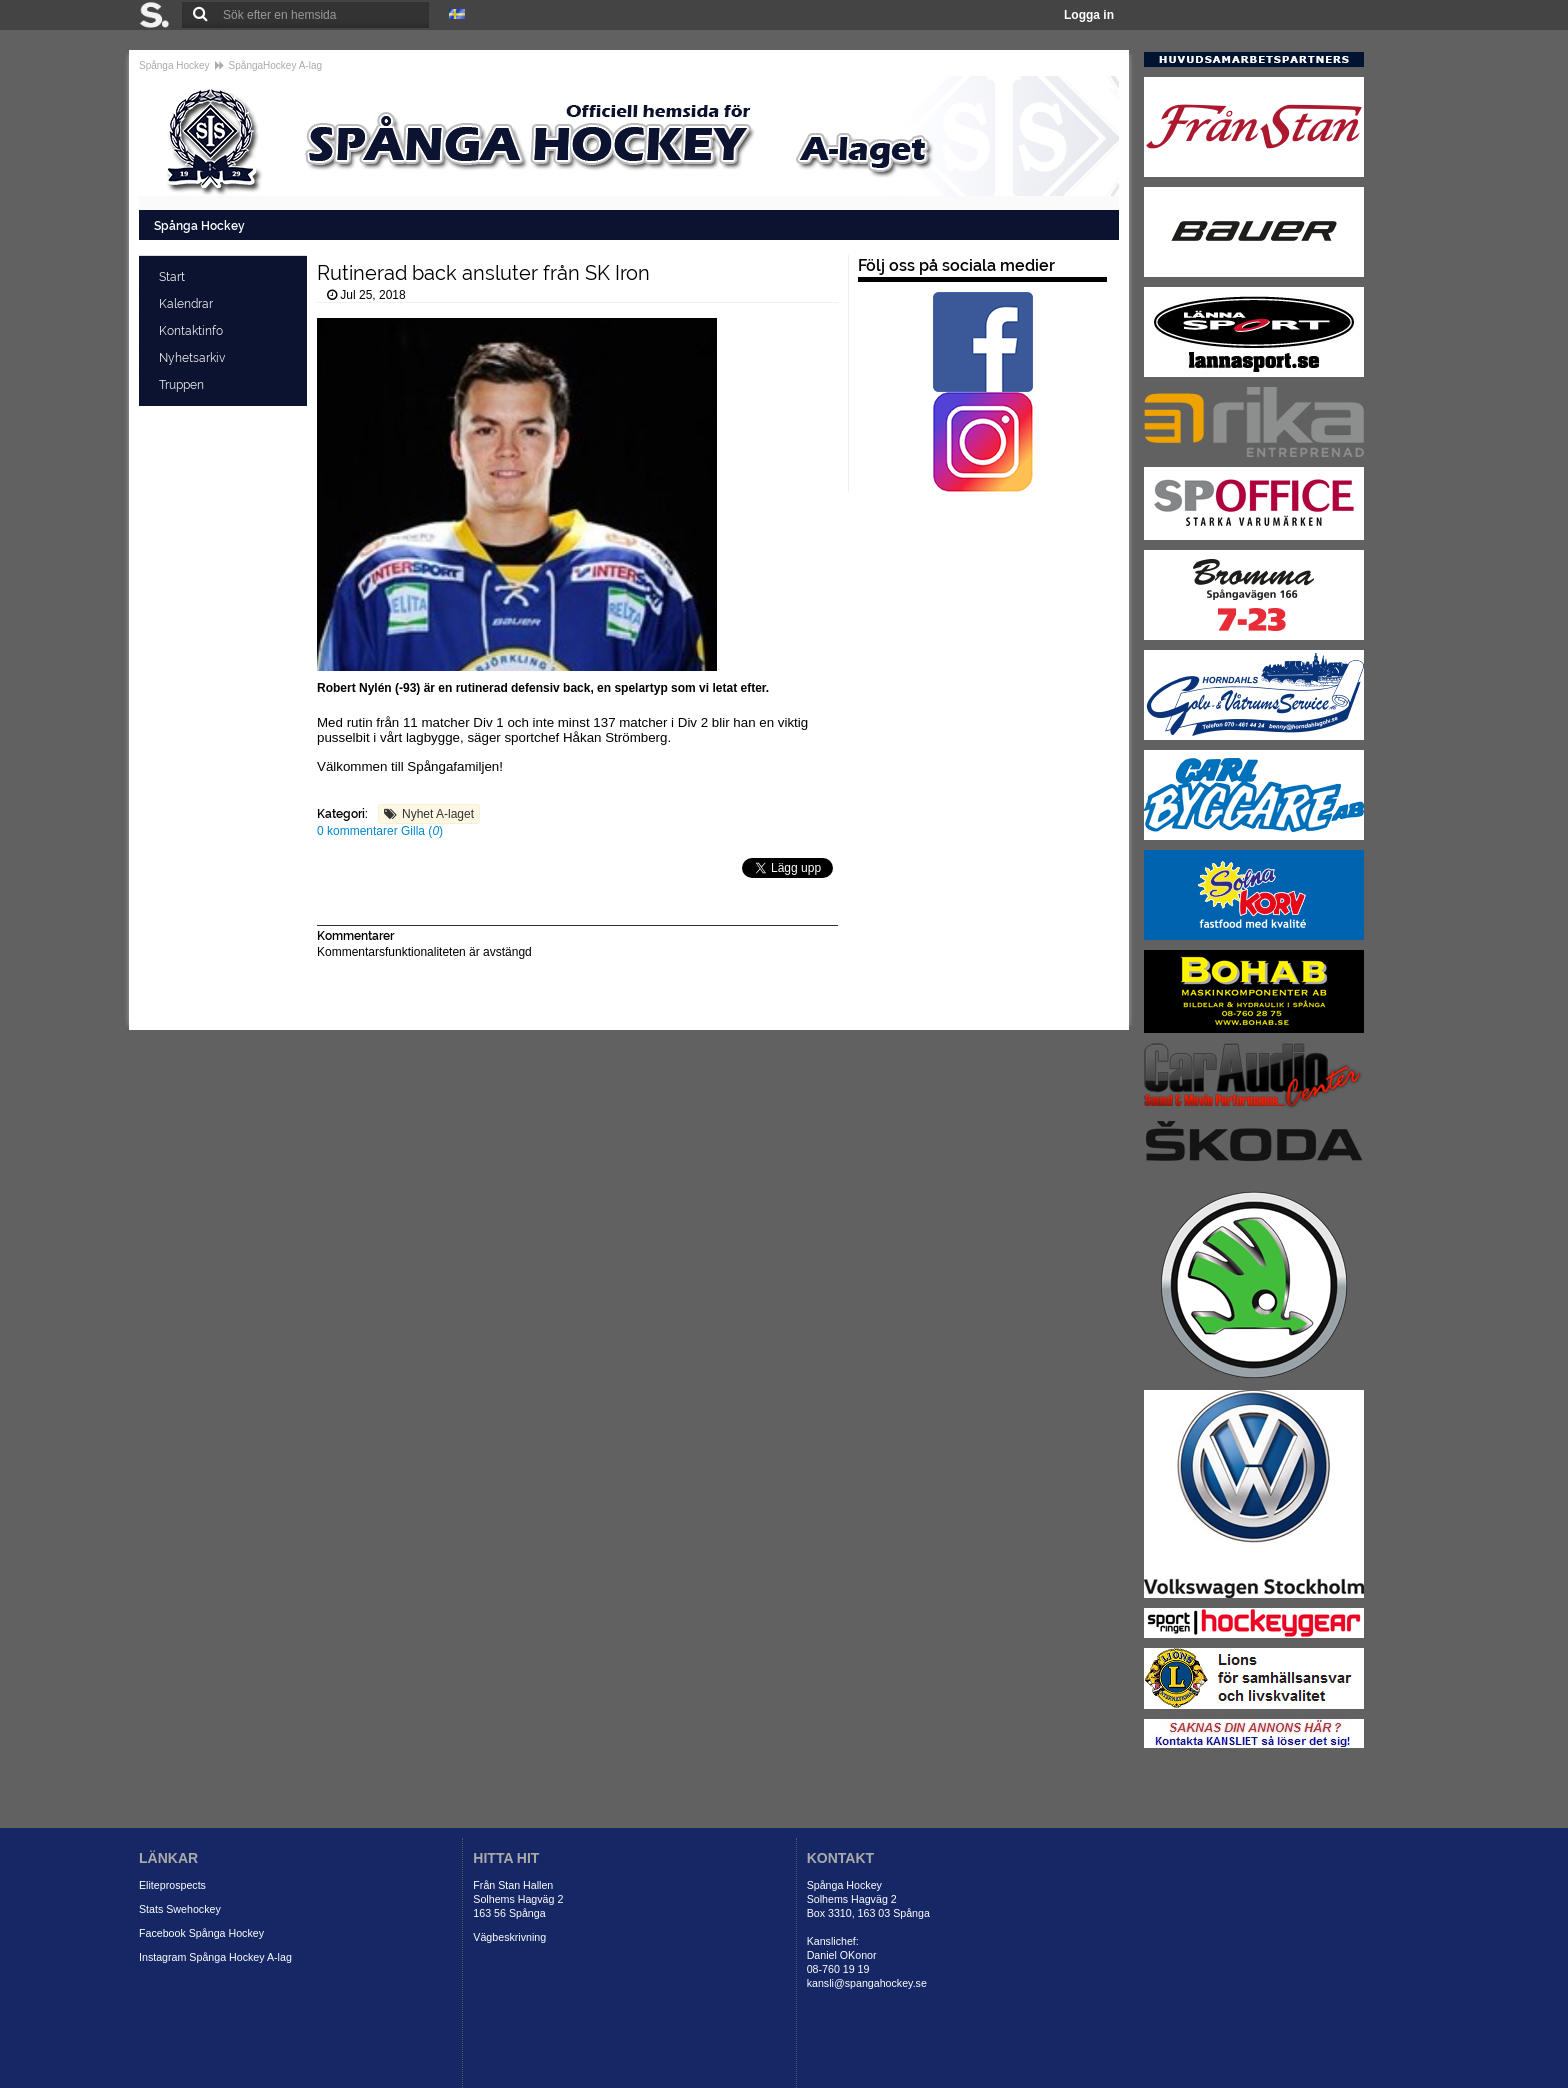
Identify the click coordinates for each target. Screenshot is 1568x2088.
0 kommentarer (359, 831)
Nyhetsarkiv (193, 358)
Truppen (183, 385)
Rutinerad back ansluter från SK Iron (483, 273)
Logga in (1089, 15)
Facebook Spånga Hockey (201, 1933)
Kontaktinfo (192, 331)
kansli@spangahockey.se (867, 1983)
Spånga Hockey (174, 65)
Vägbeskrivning (509, 1937)
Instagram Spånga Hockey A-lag (215, 1957)
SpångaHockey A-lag (275, 65)
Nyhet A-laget (438, 814)
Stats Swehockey (180, 1909)
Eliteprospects (172, 1885)
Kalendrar (187, 304)
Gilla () (422, 831)
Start (173, 277)
